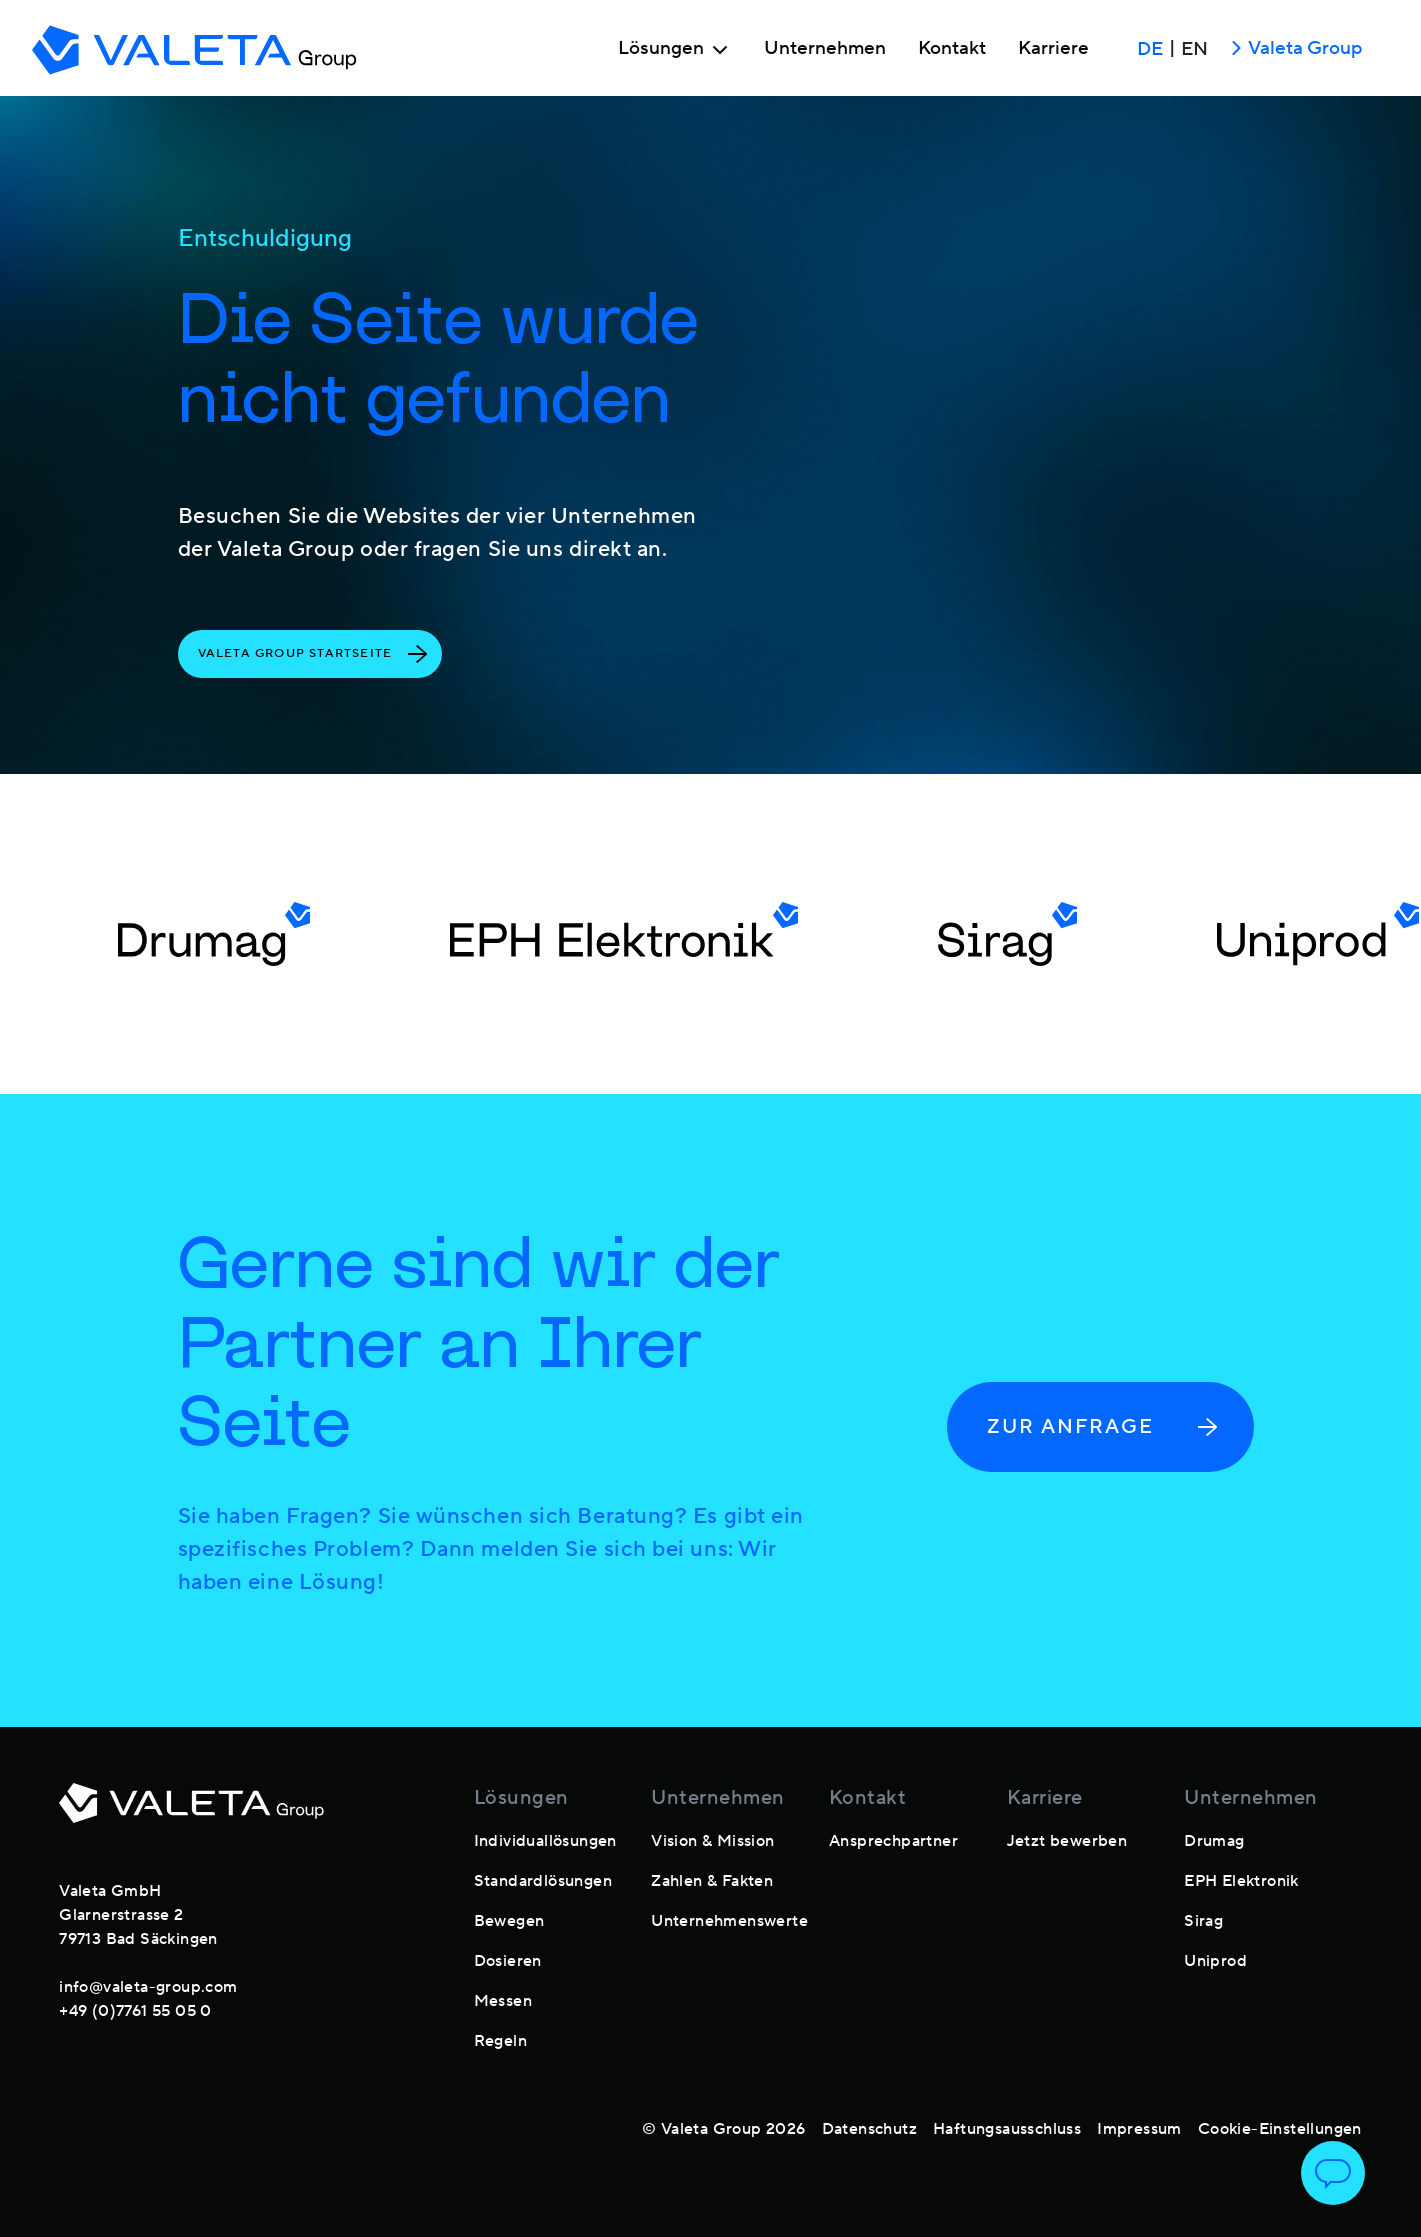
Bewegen (509, 1921)
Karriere (1053, 49)
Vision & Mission (712, 1841)
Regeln (500, 2041)
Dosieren (508, 1961)
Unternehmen (825, 49)
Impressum (1139, 2129)
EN (1194, 49)
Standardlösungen (543, 1881)
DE (1150, 49)
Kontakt (952, 49)
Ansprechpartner (893, 1841)
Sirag (1203, 1921)
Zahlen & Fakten (712, 1881)
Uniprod (1215, 1961)
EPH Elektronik (1241, 1881)
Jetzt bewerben (1067, 1841)
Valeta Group (1293, 49)
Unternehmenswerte (729, 1921)
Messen (503, 2001)
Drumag (1214, 1841)
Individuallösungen (545, 1841)
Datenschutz (869, 2129)
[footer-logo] (191, 1815)
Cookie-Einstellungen (1280, 2129)
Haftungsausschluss (1007, 2129)
